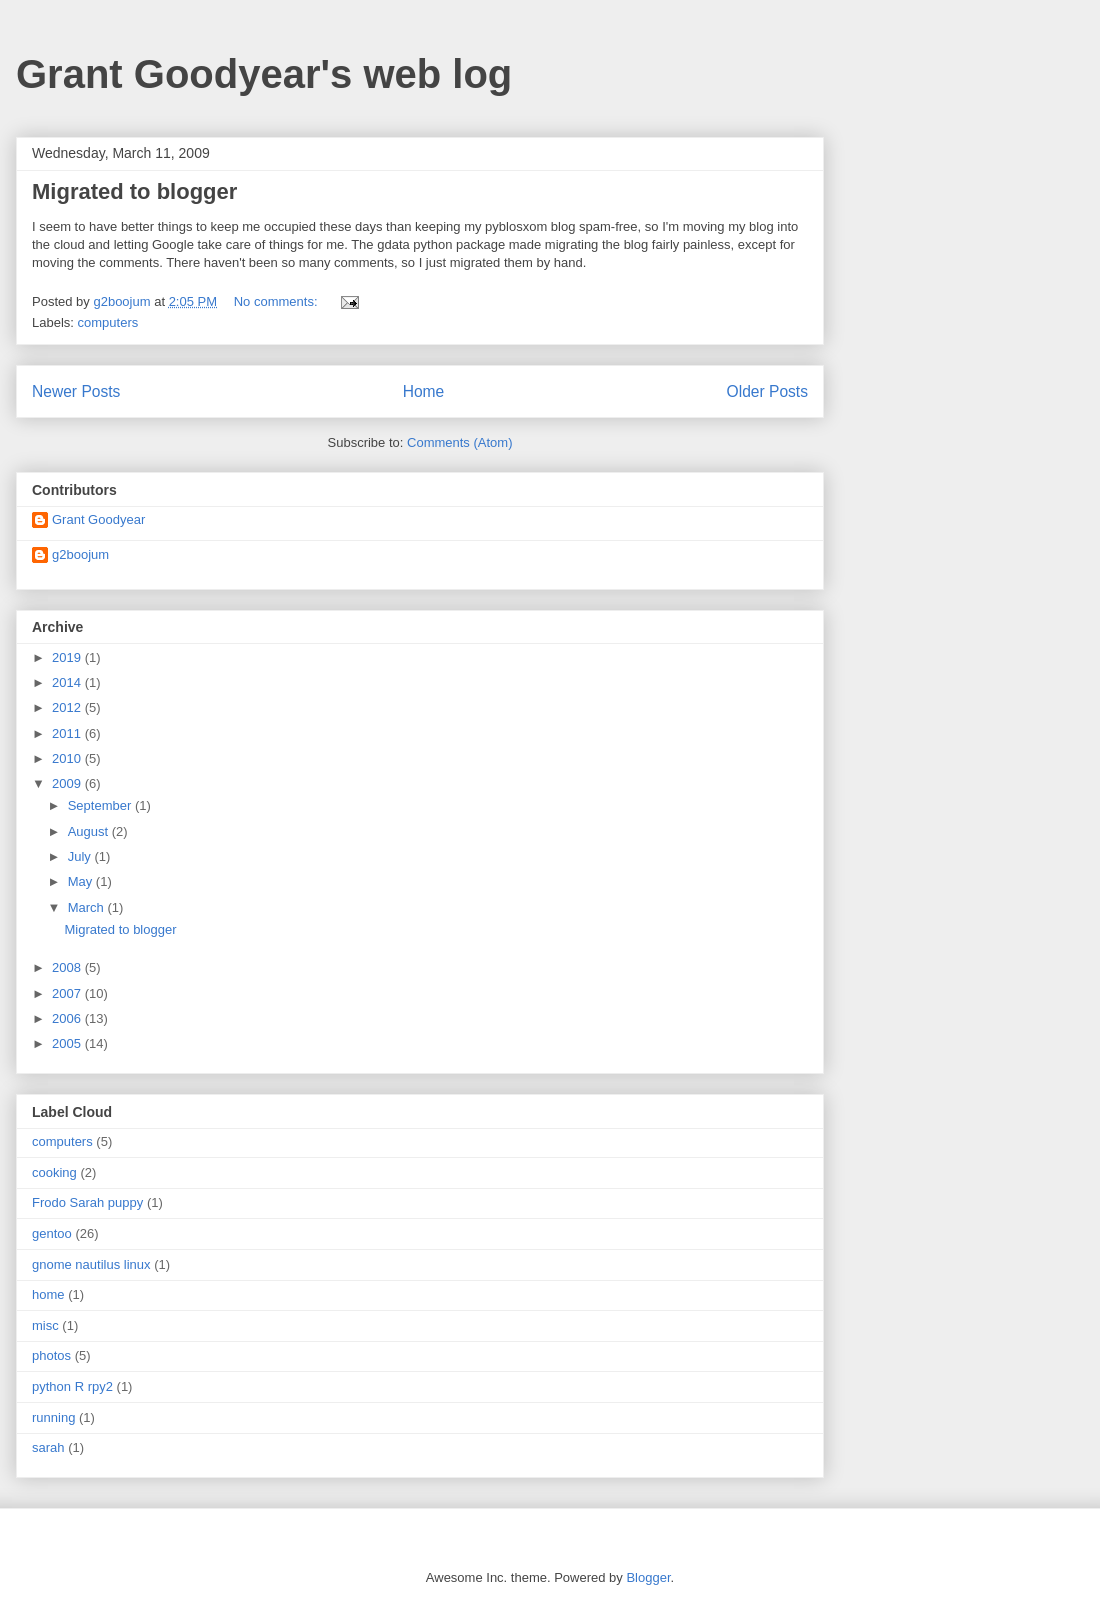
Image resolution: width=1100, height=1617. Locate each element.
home (48, 1294)
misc (45, 1325)
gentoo (52, 1233)
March (88, 907)
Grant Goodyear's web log (264, 74)
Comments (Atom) (459, 442)
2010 (68, 758)
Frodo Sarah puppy (87, 1202)
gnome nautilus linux (91, 1264)
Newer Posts (76, 391)
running (53, 1417)
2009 (68, 783)
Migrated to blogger (134, 191)
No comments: (277, 301)
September (101, 805)
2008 (68, 967)
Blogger (648, 1577)
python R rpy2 (72, 1386)
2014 (68, 682)
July (81, 856)
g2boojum (80, 554)
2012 (68, 707)
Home (424, 391)
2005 (68, 1043)
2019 (68, 657)
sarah (48, 1447)
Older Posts (767, 391)
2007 (68, 993)
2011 (68, 733)
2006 (68, 1018)
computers (108, 322)
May (82, 881)
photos (51, 1355)
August (90, 831)
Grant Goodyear (98, 519)
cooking (54, 1172)
